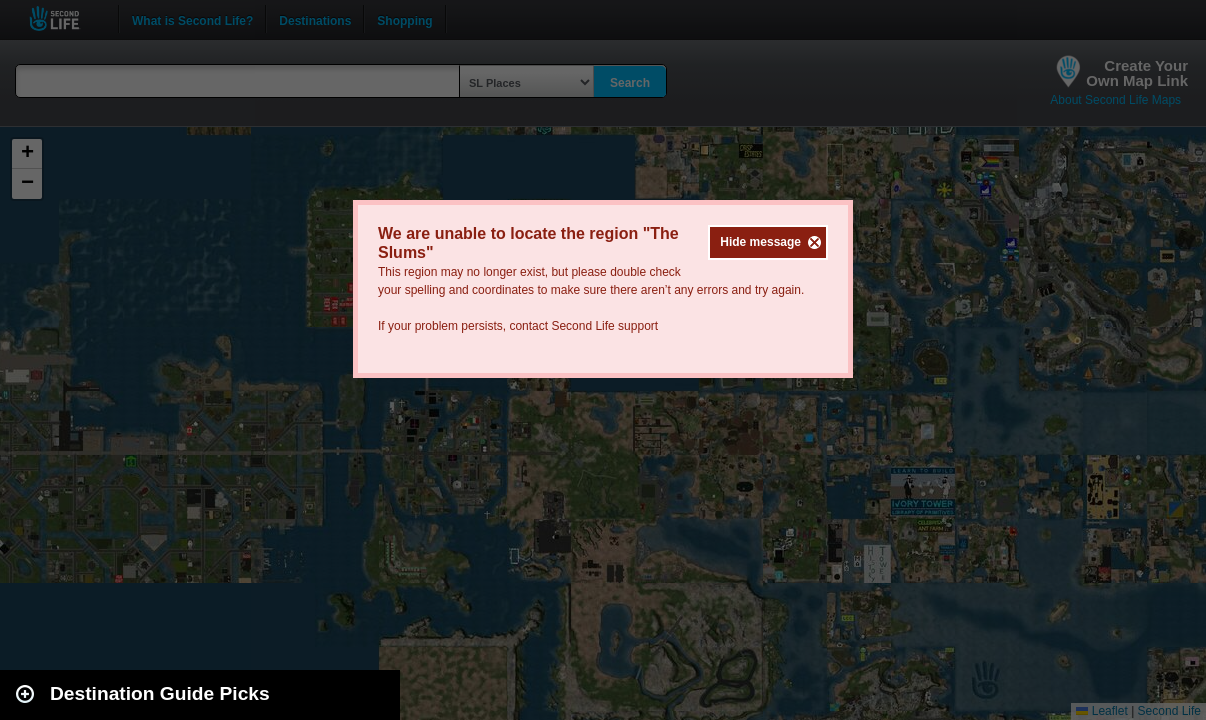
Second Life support (604, 326)
